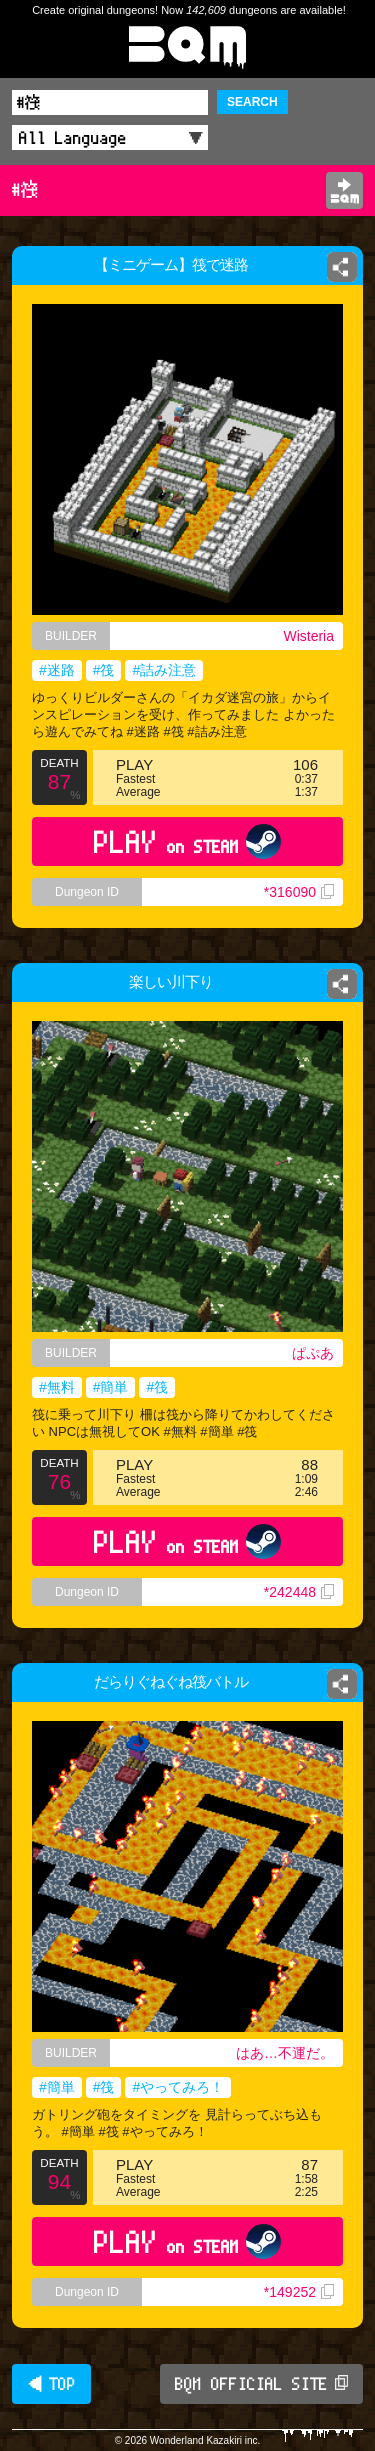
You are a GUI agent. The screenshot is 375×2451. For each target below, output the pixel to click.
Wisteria (308, 636)
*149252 (299, 2292)
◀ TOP (51, 2384)
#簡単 (111, 1387)
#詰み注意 (164, 670)
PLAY (187, 841)
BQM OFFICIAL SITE (261, 2384)
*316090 (299, 892)
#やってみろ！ (178, 2087)
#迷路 (57, 670)
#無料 (57, 1387)
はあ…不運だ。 (285, 2053)
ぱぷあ (313, 1353)
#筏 (104, 670)
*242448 (299, 1592)
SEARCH (252, 102)
